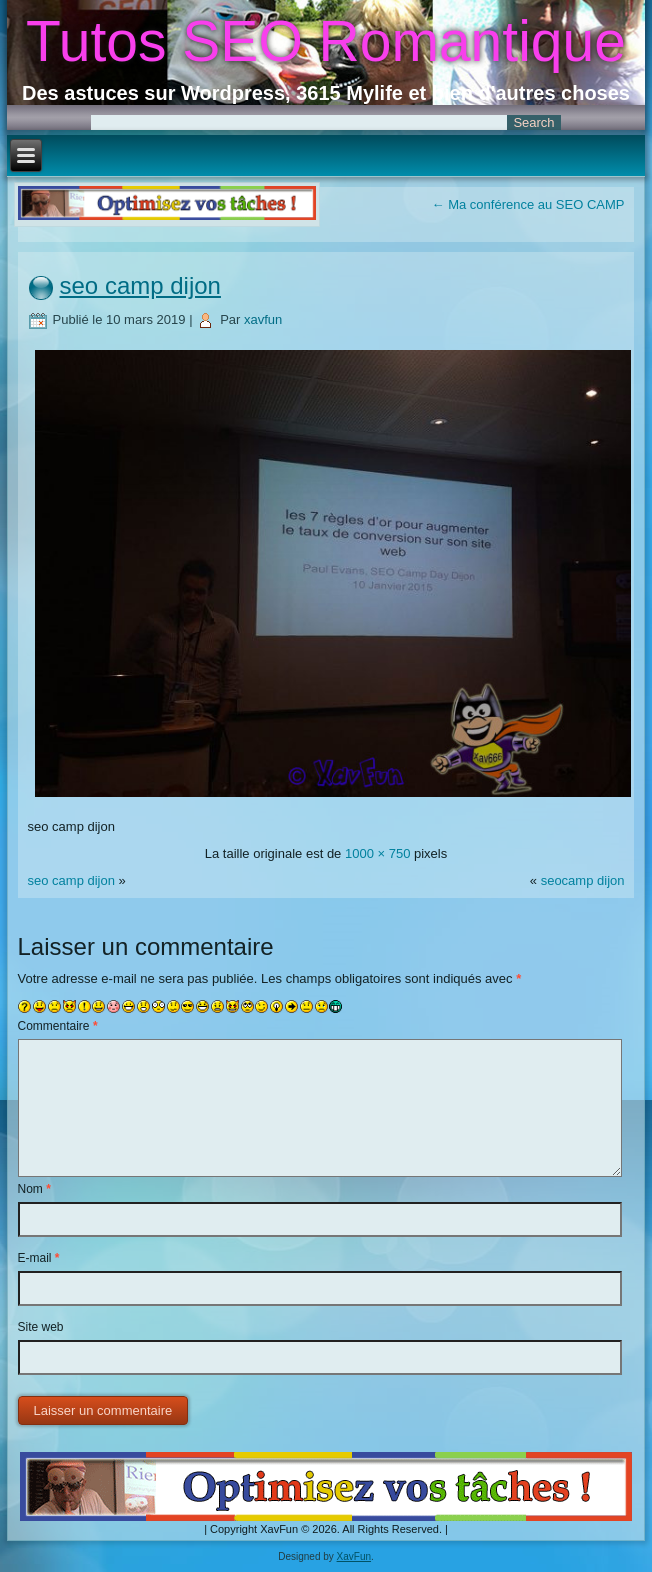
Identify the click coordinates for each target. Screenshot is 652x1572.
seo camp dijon (140, 285)
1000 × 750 (377, 853)
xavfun (263, 319)
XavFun (354, 1556)
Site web (41, 1327)
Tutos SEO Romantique (326, 41)
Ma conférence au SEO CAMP (528, 204)
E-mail (39, 1258)
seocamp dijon (583, 880)
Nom (34, 1189)
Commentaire (58, 1026)
